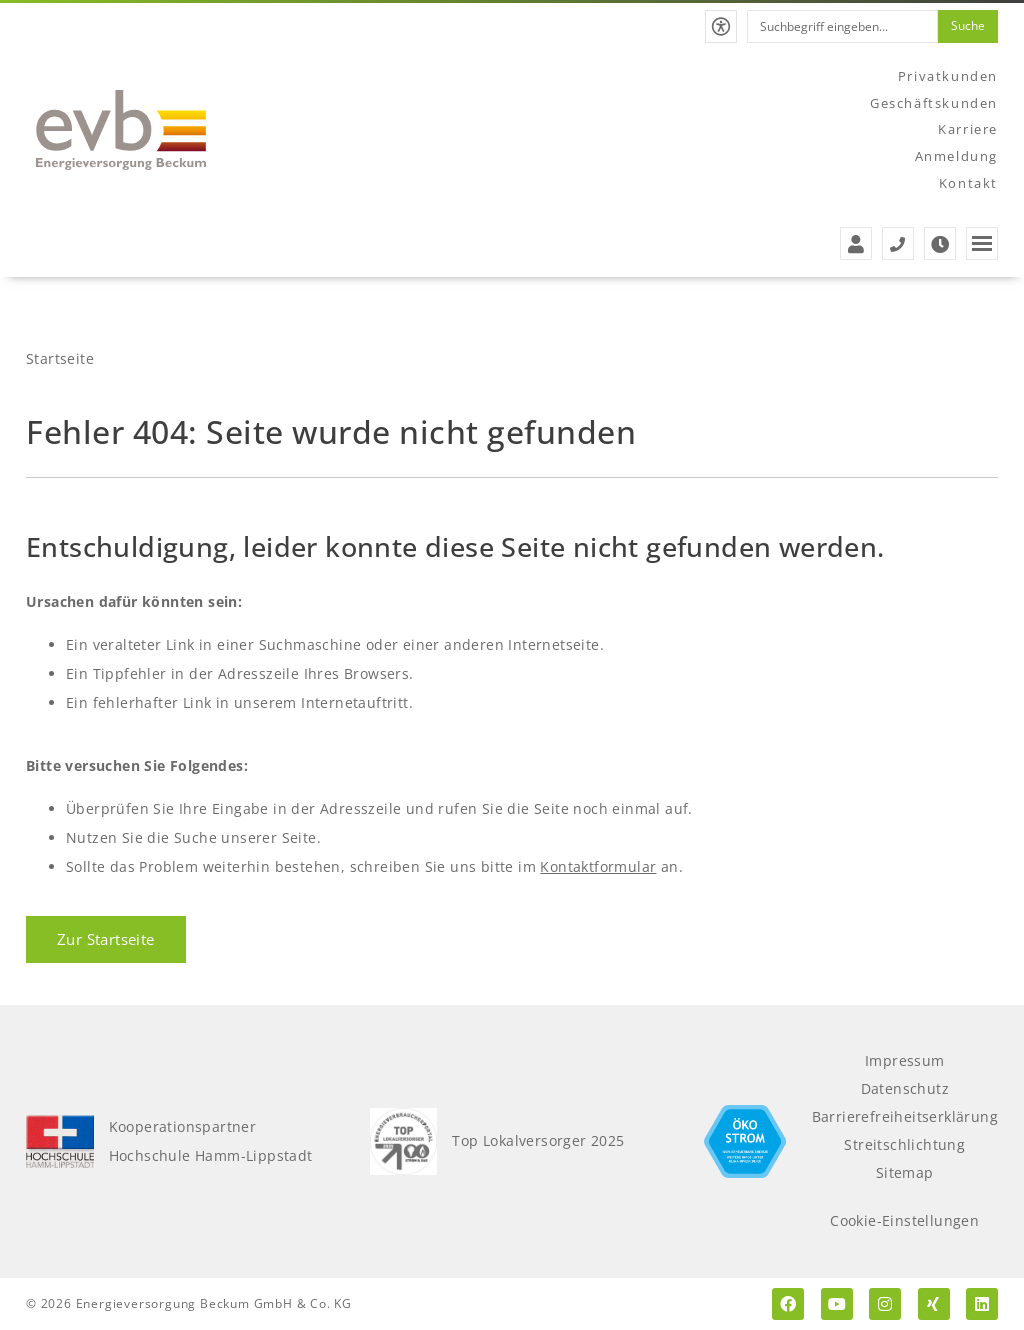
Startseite (60, 358)
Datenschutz (905, 1088)
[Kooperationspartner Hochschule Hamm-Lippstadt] (60, 1141)
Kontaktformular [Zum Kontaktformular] (598, 866)
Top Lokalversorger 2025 (538, 1140)
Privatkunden (948, 76)
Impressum (905, 1060)
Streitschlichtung (904, 1144)
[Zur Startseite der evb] (121, 130)
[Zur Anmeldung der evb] (856, 243)
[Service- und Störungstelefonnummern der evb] (898, 243)
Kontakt (968, 183)
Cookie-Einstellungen (904, 1220)
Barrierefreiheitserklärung (905, 1116)
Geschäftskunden (934, 103)
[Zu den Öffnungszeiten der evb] (940, 243)
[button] (721, 26)
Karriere (968, 129)
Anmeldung (956, 156)
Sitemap (905, 1172)
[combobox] (842, 26)
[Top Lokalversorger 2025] (404, 1142)
